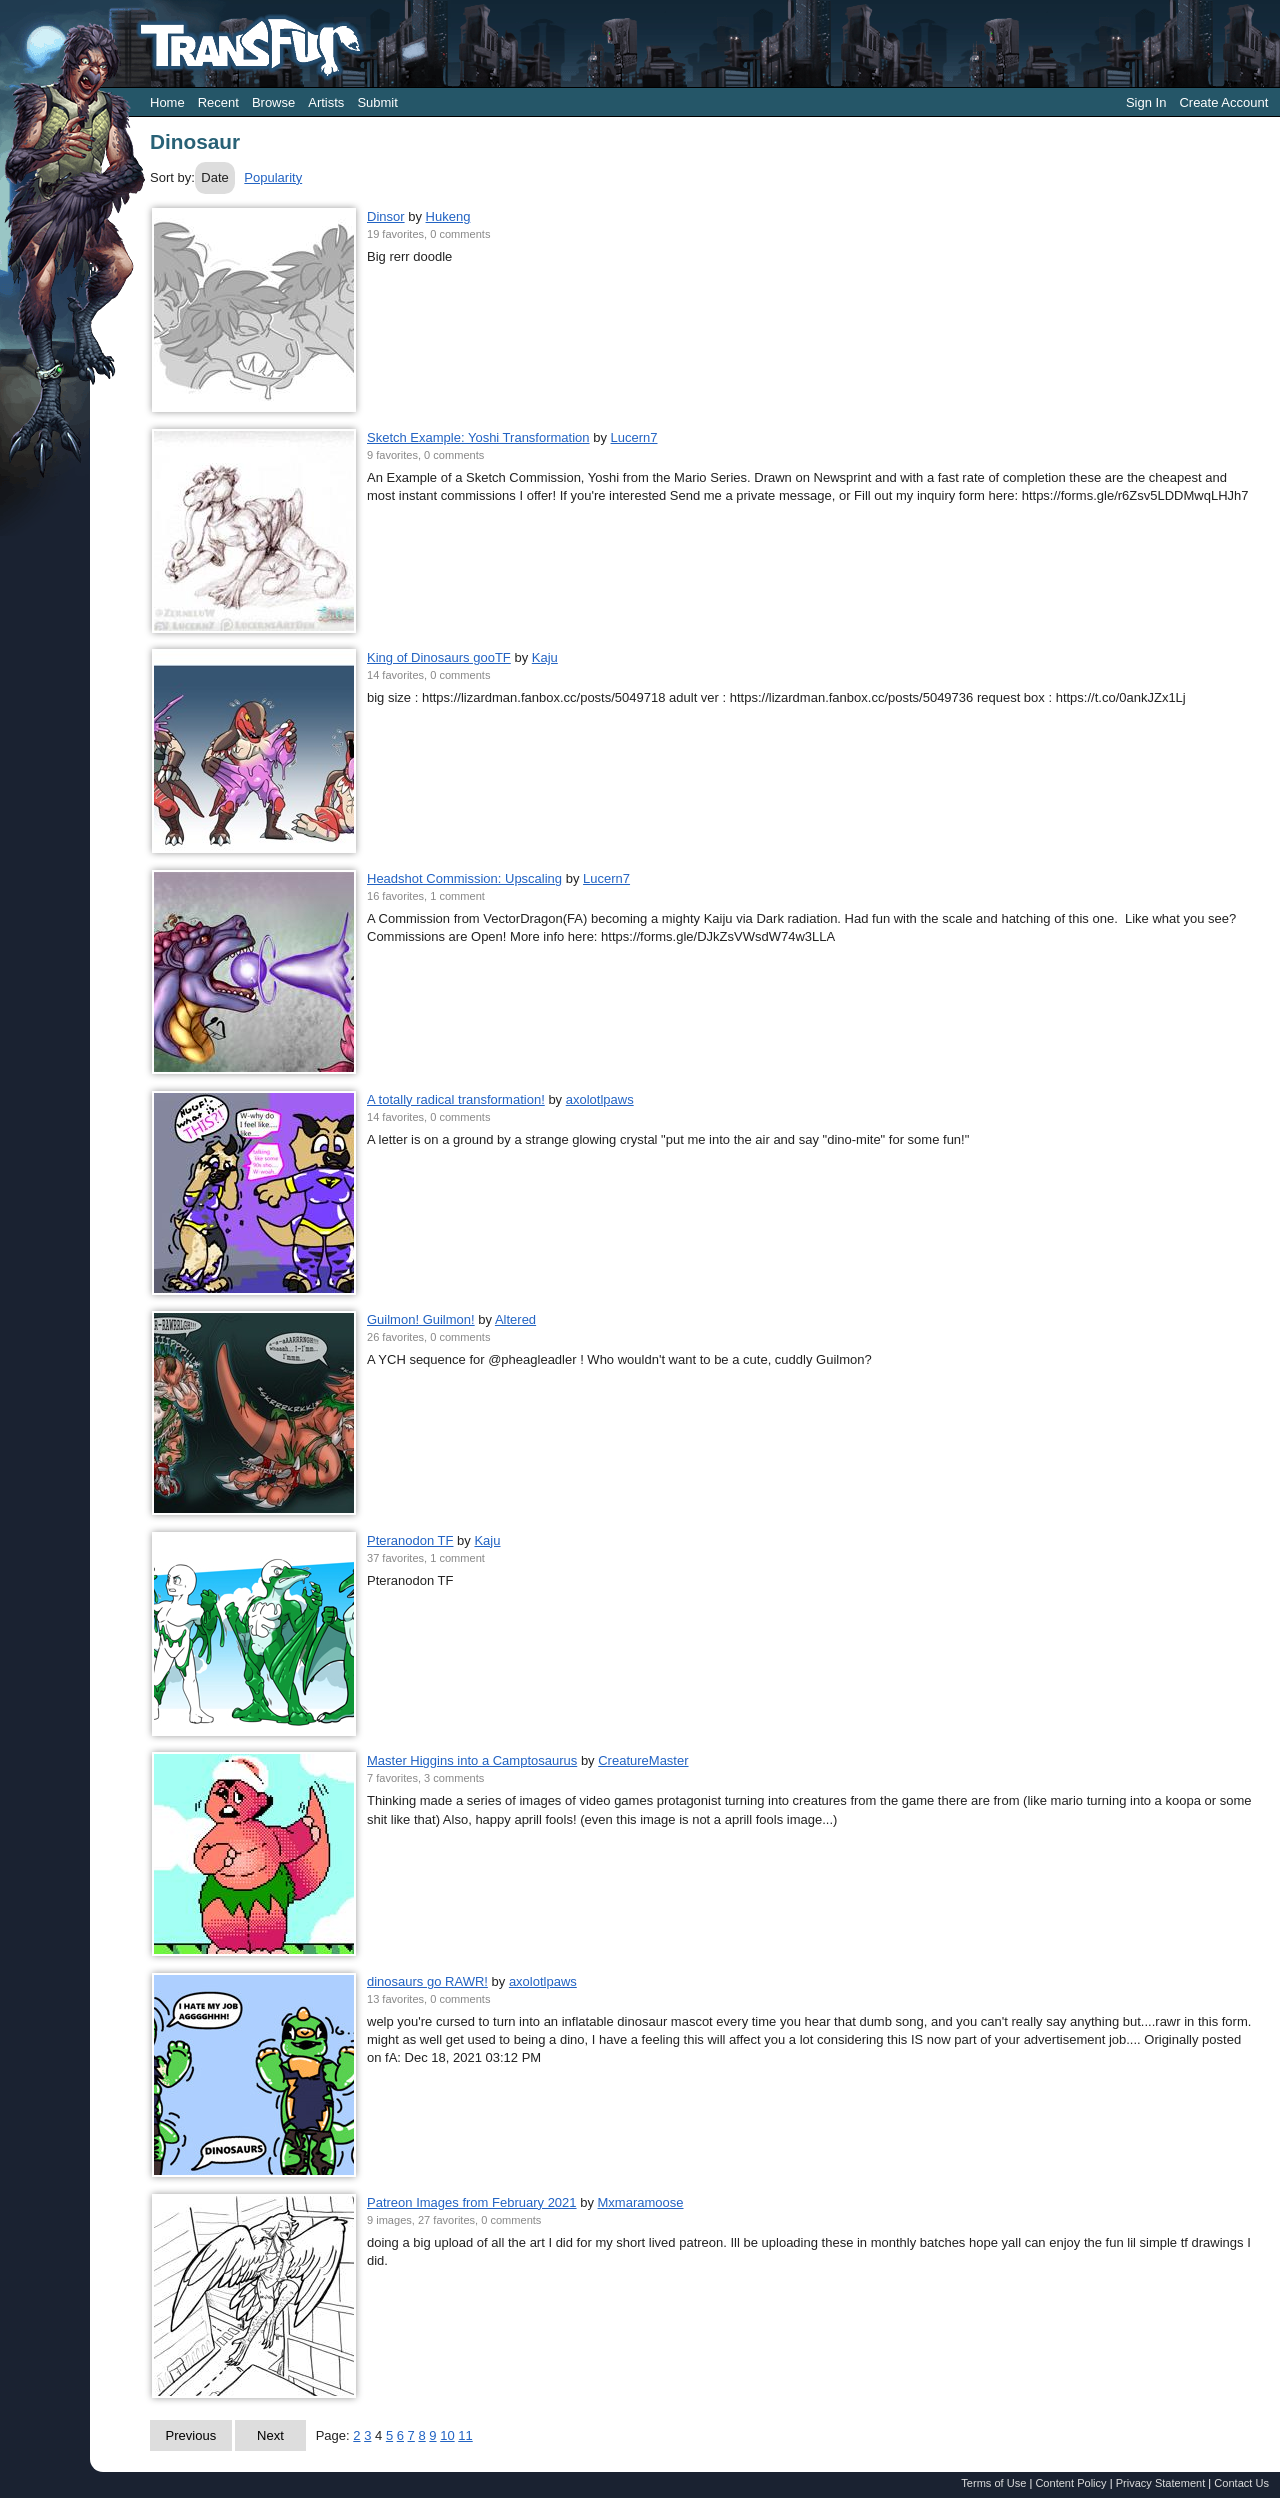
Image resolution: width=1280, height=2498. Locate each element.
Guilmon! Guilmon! (421, 1319)
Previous (191, 2435)
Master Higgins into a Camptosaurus (472, 1760)
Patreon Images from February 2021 (472, 2202)
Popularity (273, 177)
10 (447, 2435)
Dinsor (386, 216)
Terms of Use (993, 2483)
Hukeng (448, 216)
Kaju (545, 657)
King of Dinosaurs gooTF (439, 657)
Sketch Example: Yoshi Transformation (478, 437)
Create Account (1223, 102)
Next (270, 2435)
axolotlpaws (600, 1099)
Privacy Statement (1161, 2483)
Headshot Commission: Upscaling (464, 878)
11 (465, 2435)
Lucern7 (634, 437)
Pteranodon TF (410, 1540)
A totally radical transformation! (456, 1099)
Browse (273, 102)
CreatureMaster (643, 1760)
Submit (377, 102)
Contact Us (1241, 2483)
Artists (326, 102)
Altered (515, 1319)
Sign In (1146, 102)
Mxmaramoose (641, 2202)
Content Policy (1070, 2483)
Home (167, 102)
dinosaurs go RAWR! (427, 1981)
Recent (218, 102)
